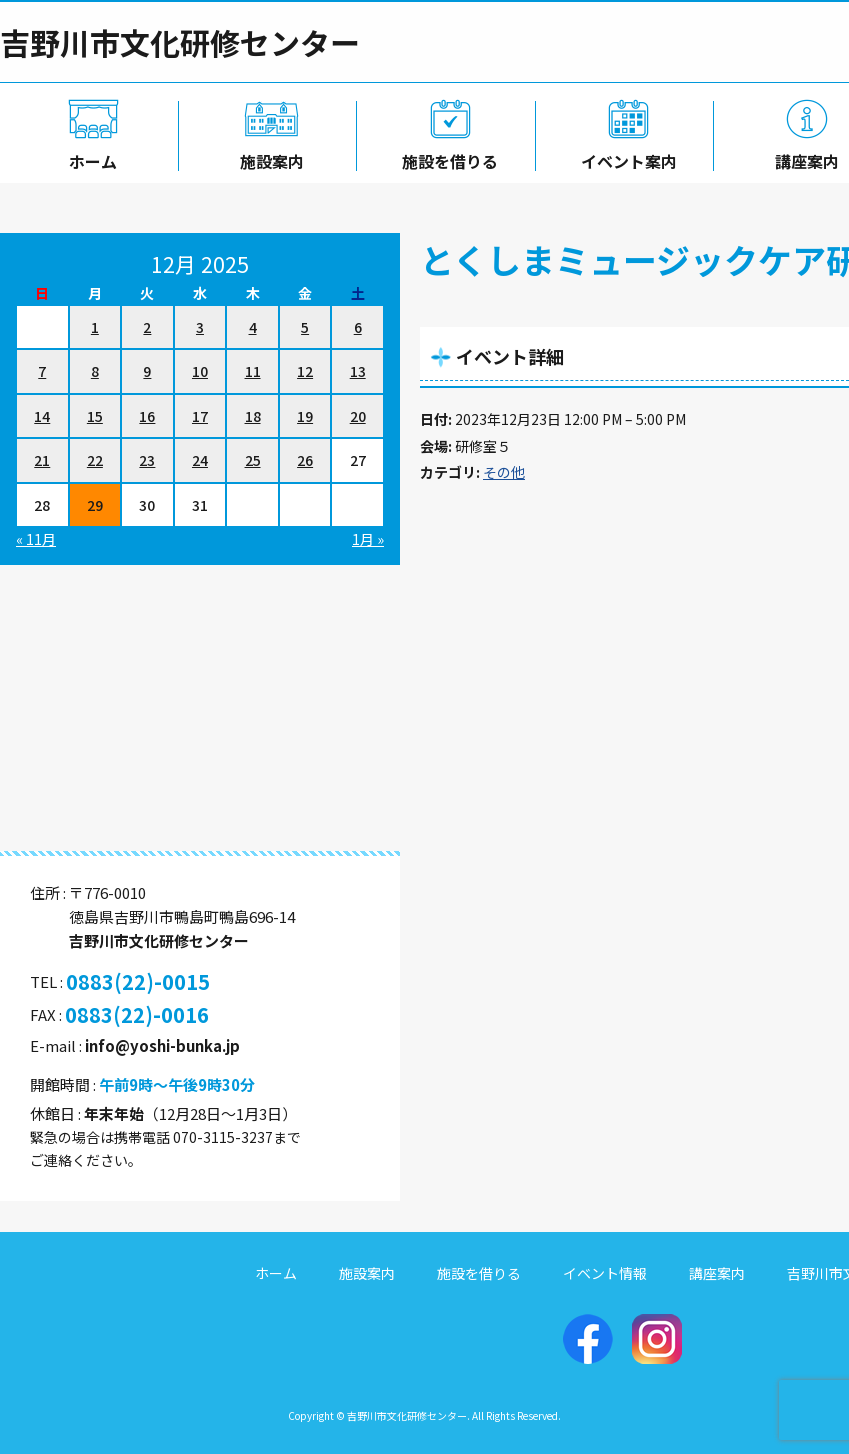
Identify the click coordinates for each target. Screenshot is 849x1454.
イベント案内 (625, 157)
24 (200, 460)
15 (95, 416)
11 (253, 371)
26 (305, 460)
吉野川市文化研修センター (180, 42)
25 (253, 460)
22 (95, 460)
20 (358, 416)
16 (147, 416)
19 (305, 416)
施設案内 (268, 157)
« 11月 (36, 539)
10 (200, 371)
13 (358, 371)
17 (200, 416)
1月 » (368, 539)
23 (147, 460)
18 (253, 416)
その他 (504, 472)
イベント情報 (605, 1273)
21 (42, 460)
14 (42, 416)
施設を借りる (446, 157)
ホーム (89, 157)
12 (305, 371)
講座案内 (717, 1273)
